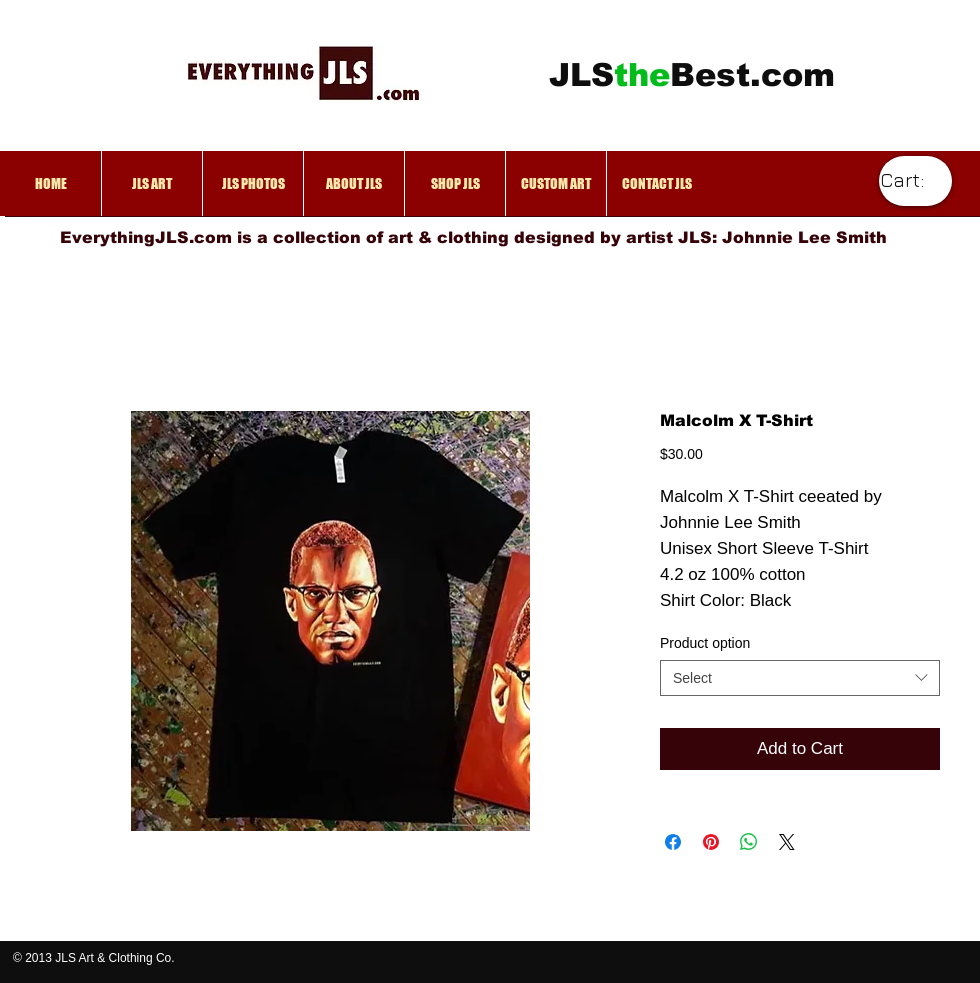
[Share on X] (787, 842)
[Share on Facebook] (673, 842)
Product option (705, 643)
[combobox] (800, 678)
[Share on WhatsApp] (749, 842)
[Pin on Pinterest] (711, 842)
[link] (913, 180)
